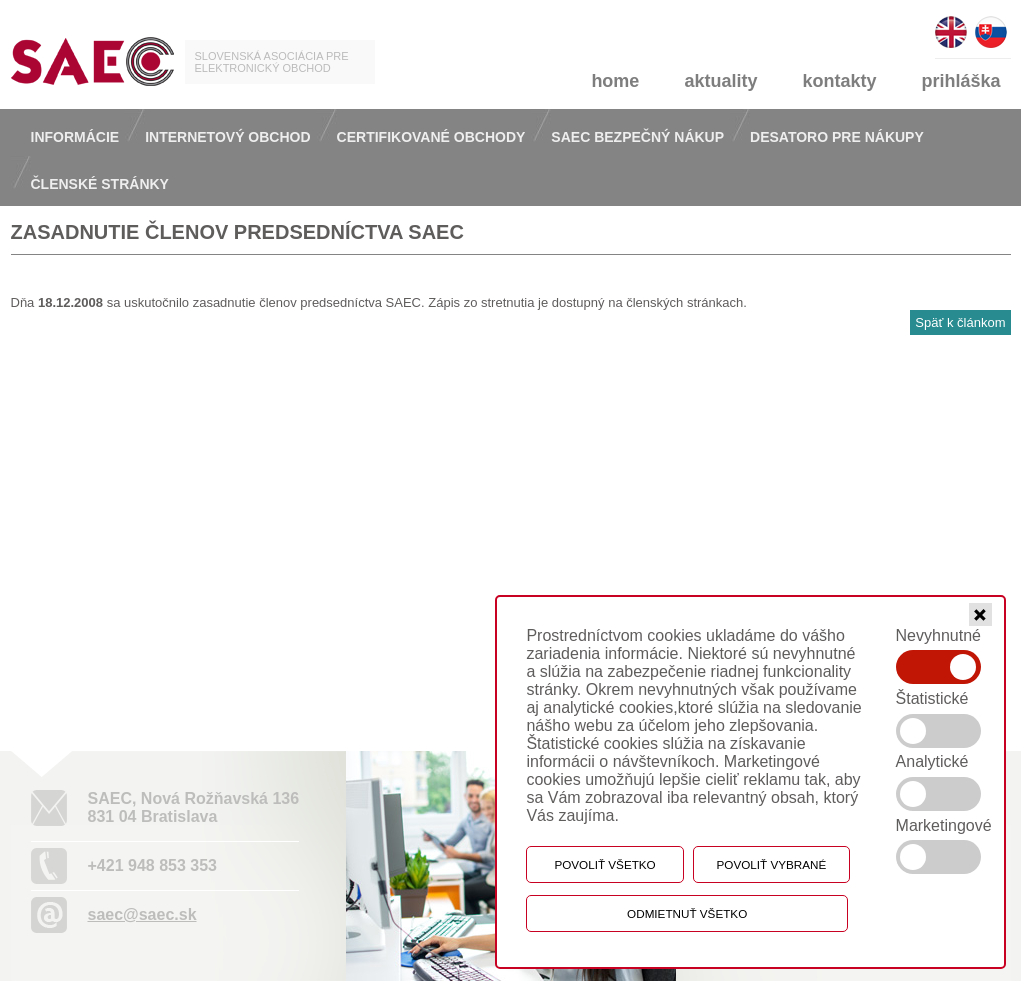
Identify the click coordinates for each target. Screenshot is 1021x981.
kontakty (839, 81)
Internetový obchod (227, 137)
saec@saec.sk (142, 914)
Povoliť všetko (604, 864)
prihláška (960, 81)
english (951, 23)
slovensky (991, 23)
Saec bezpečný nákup (637, 137)
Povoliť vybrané (772, 864)
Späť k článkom (960, 322)
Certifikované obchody (431, 137)
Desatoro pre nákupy (837, 137)
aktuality (720, 81)
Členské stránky (100, 184)
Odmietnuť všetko (687, 913)
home (615, 81)
